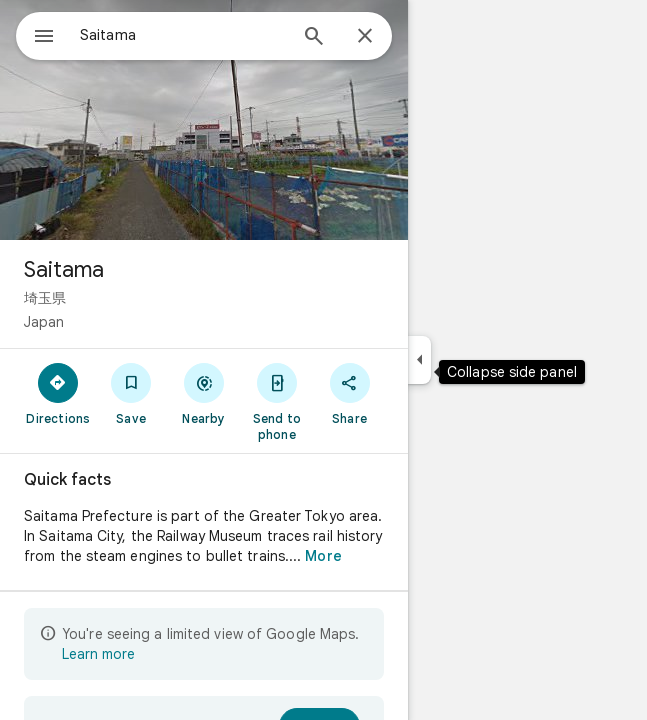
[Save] (131, 393)
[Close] (365, 37)
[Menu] (44, 38)
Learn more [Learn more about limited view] (98, 654)
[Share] (349, 393)
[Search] (314, 38)
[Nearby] (204, 393)
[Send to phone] (276, 401)
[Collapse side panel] (419, 360)
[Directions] (58, 393)
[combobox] (183, 35)
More (323, 556)
